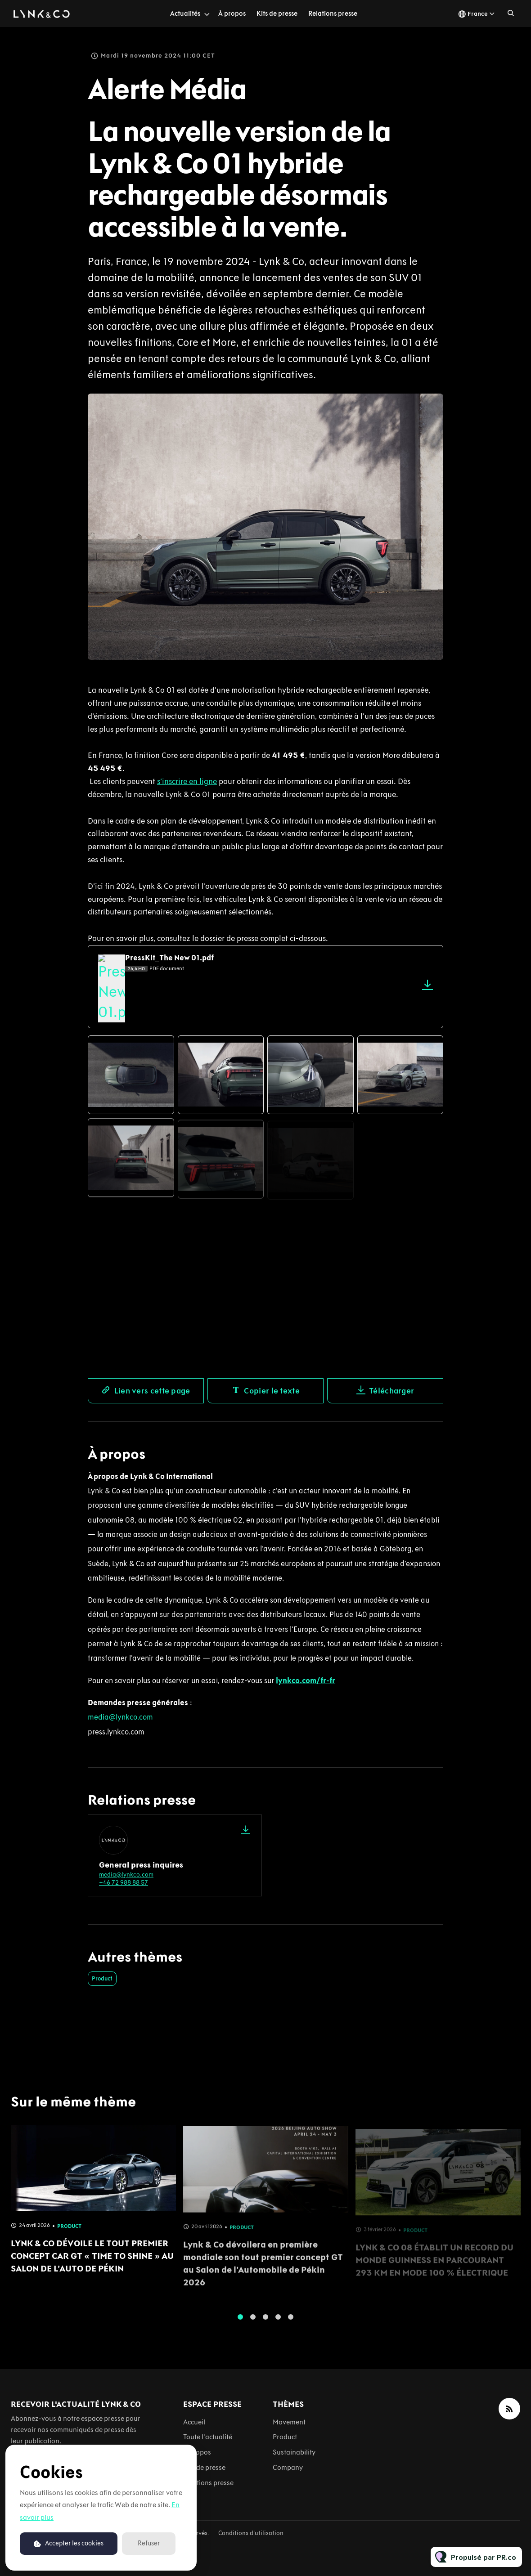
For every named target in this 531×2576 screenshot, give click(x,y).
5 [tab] (290, 2323)
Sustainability (294, 2452)
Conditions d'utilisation (251, 2533)
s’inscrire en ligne (187, 783)
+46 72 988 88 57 (123, 1882)
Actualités (185, 13)
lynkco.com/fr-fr (305, 1680)
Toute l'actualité (207, 2437)
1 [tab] (240, 2323)
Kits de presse (276, 13)
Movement (289, 2422)
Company (288, 2467)
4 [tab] (278, 2323)
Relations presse (332, 13)
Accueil (194, 2422)
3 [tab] (265, 2323)
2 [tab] (253, 2323)
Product (102, 1978)
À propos (232, 13)
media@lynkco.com (120, 1716)
